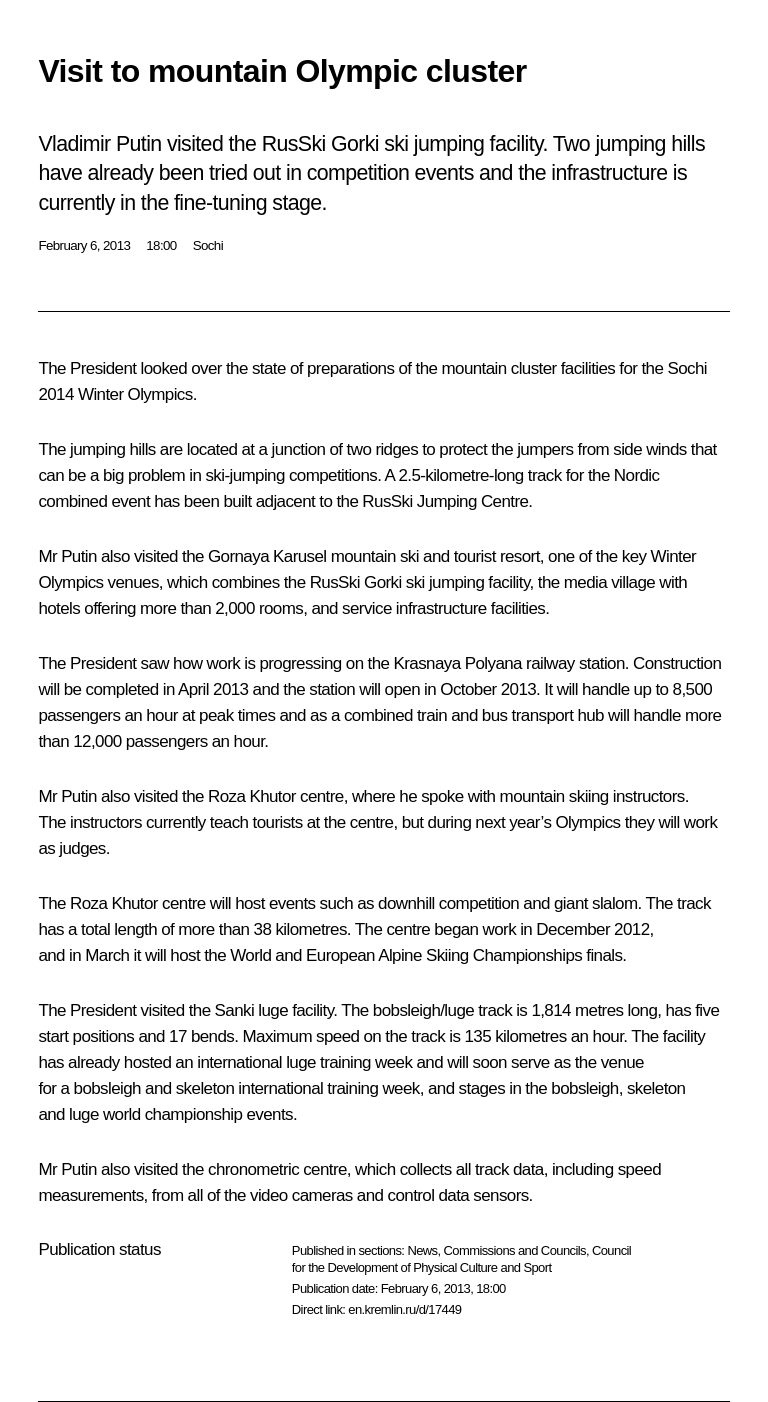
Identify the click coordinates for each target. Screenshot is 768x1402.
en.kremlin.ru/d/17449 (404, 1309)
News (422, 1250)
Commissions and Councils (515, 1250)
